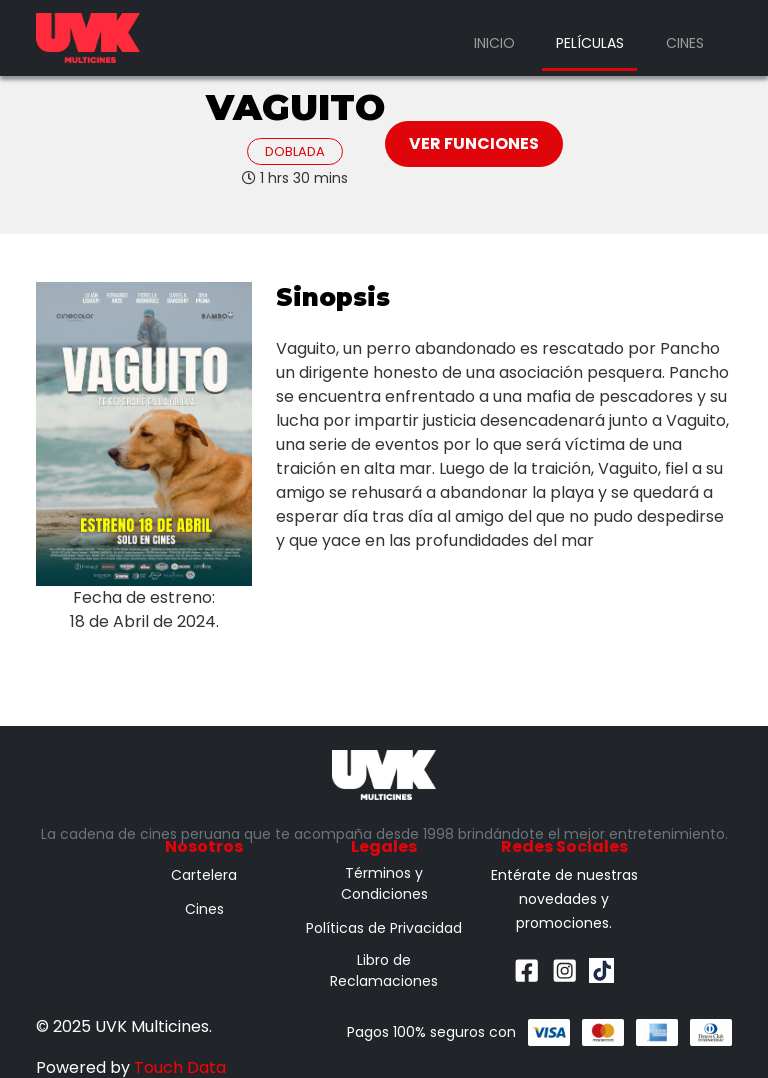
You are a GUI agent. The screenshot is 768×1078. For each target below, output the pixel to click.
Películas (590, 43)
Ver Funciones (474, 143)
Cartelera (204, 875)
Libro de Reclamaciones (384, 970)
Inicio (494, 43)
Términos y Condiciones (384, 883)
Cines (685, 43)
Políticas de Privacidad (384, 928)
